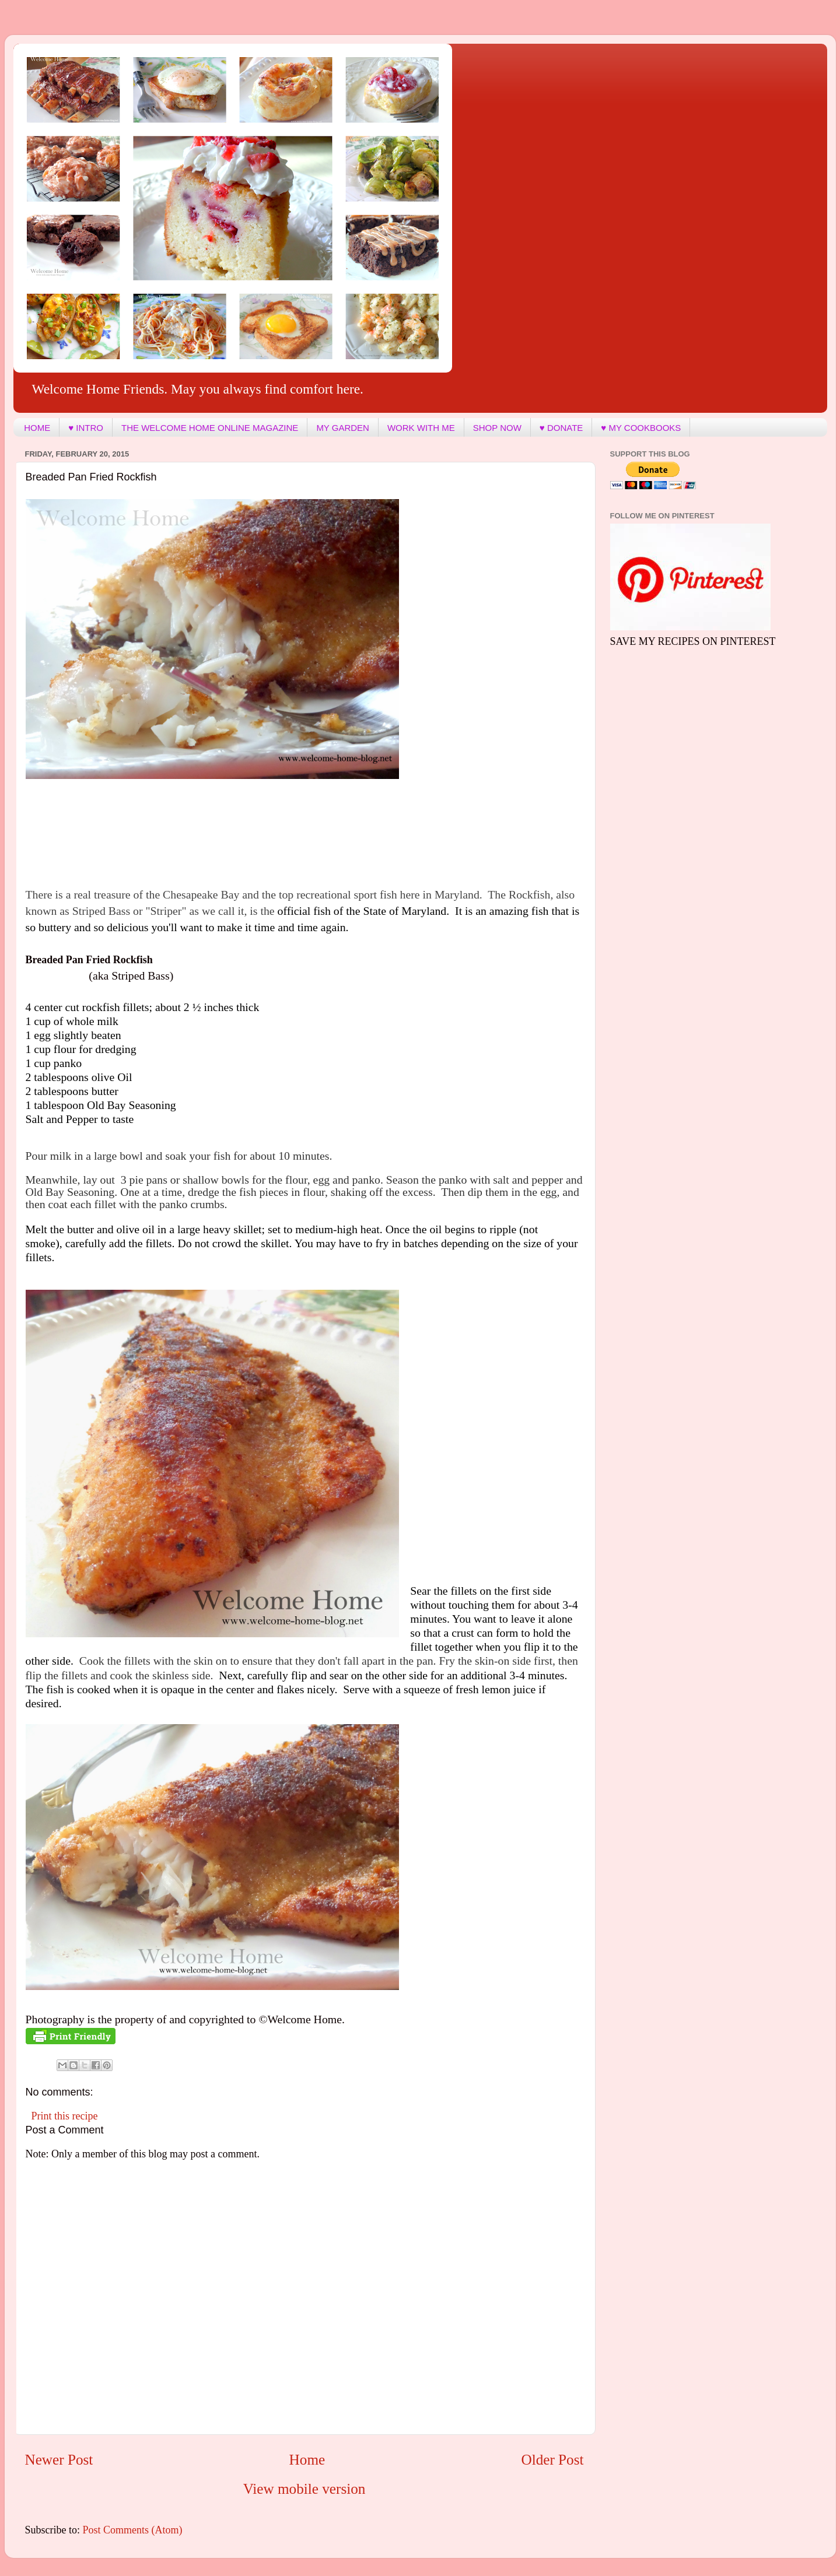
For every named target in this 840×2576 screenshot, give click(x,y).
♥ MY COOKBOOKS (641, 428)
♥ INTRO (85, 428)
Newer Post (59, 2460)
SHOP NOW (497, 428)
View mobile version (304, 2489)
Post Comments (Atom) (133, 2530)
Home (307, 2460)
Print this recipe (65, 2116)
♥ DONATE (561, 428)
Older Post (552, 2460)
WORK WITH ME (421, 428)
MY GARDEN (342, 428)
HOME (37, 428)
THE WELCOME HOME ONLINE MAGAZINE (209, 428)
